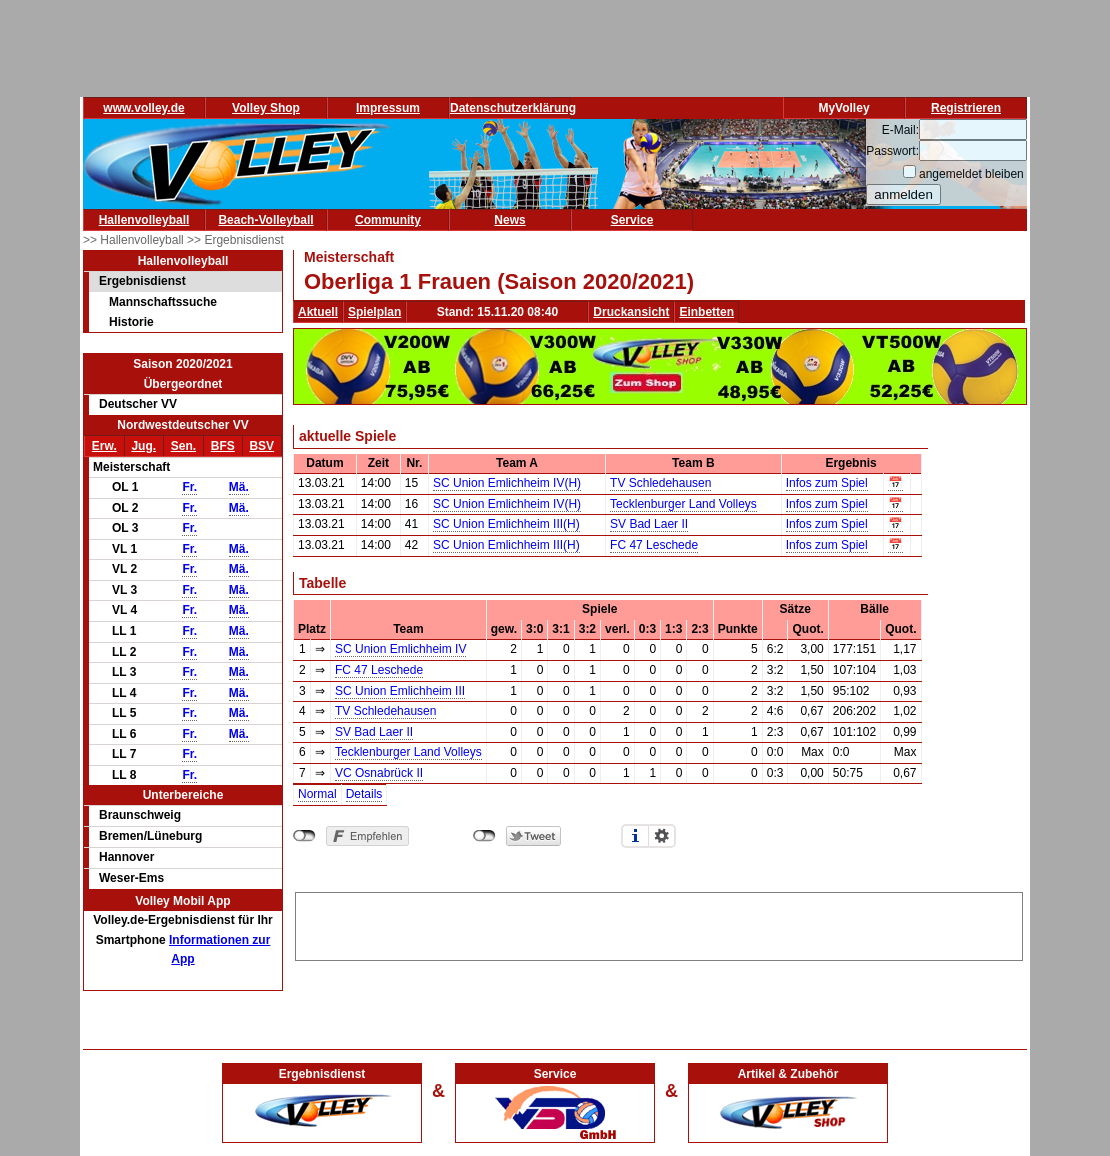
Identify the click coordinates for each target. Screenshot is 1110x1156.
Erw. (104, 446)
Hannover (126, 857)
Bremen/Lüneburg (150, 836)
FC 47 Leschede (654, 545)
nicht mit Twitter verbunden (484, 836)
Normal (317, 794)
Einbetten (706, 312)
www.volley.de (143, 108)
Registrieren (966, 108)
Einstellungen (662, 836)
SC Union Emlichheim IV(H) (507, 483)
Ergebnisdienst (142, 281)
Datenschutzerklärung (513, 108)
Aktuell (318, 312)
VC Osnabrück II (379, 773)
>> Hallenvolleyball (135, 240)
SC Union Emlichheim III (400, 691)
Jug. (143, 446)
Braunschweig (140, 815)
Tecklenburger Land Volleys (683, 504)
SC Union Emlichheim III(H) (506, 524)
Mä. (239, 487)
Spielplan (374, 312)
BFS (223, 446)
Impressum (388, 108)
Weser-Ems (131, 878)
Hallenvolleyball (144, 220)
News (509, 220)
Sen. (183, 446)
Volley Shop (266, 108)
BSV (261, 446)
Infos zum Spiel (827, 483)
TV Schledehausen (660, 483)
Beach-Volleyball (265, 220)
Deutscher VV (138, 404)
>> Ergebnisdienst (235, 240)
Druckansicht (631, 312)
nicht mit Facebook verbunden (304, 836)
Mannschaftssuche (163, 302)
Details (364, 794)
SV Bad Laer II (649, 524)
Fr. (189, 487)
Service (632, 220)
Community (388, 220)
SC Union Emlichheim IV (400, 649)
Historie (131, 322)
